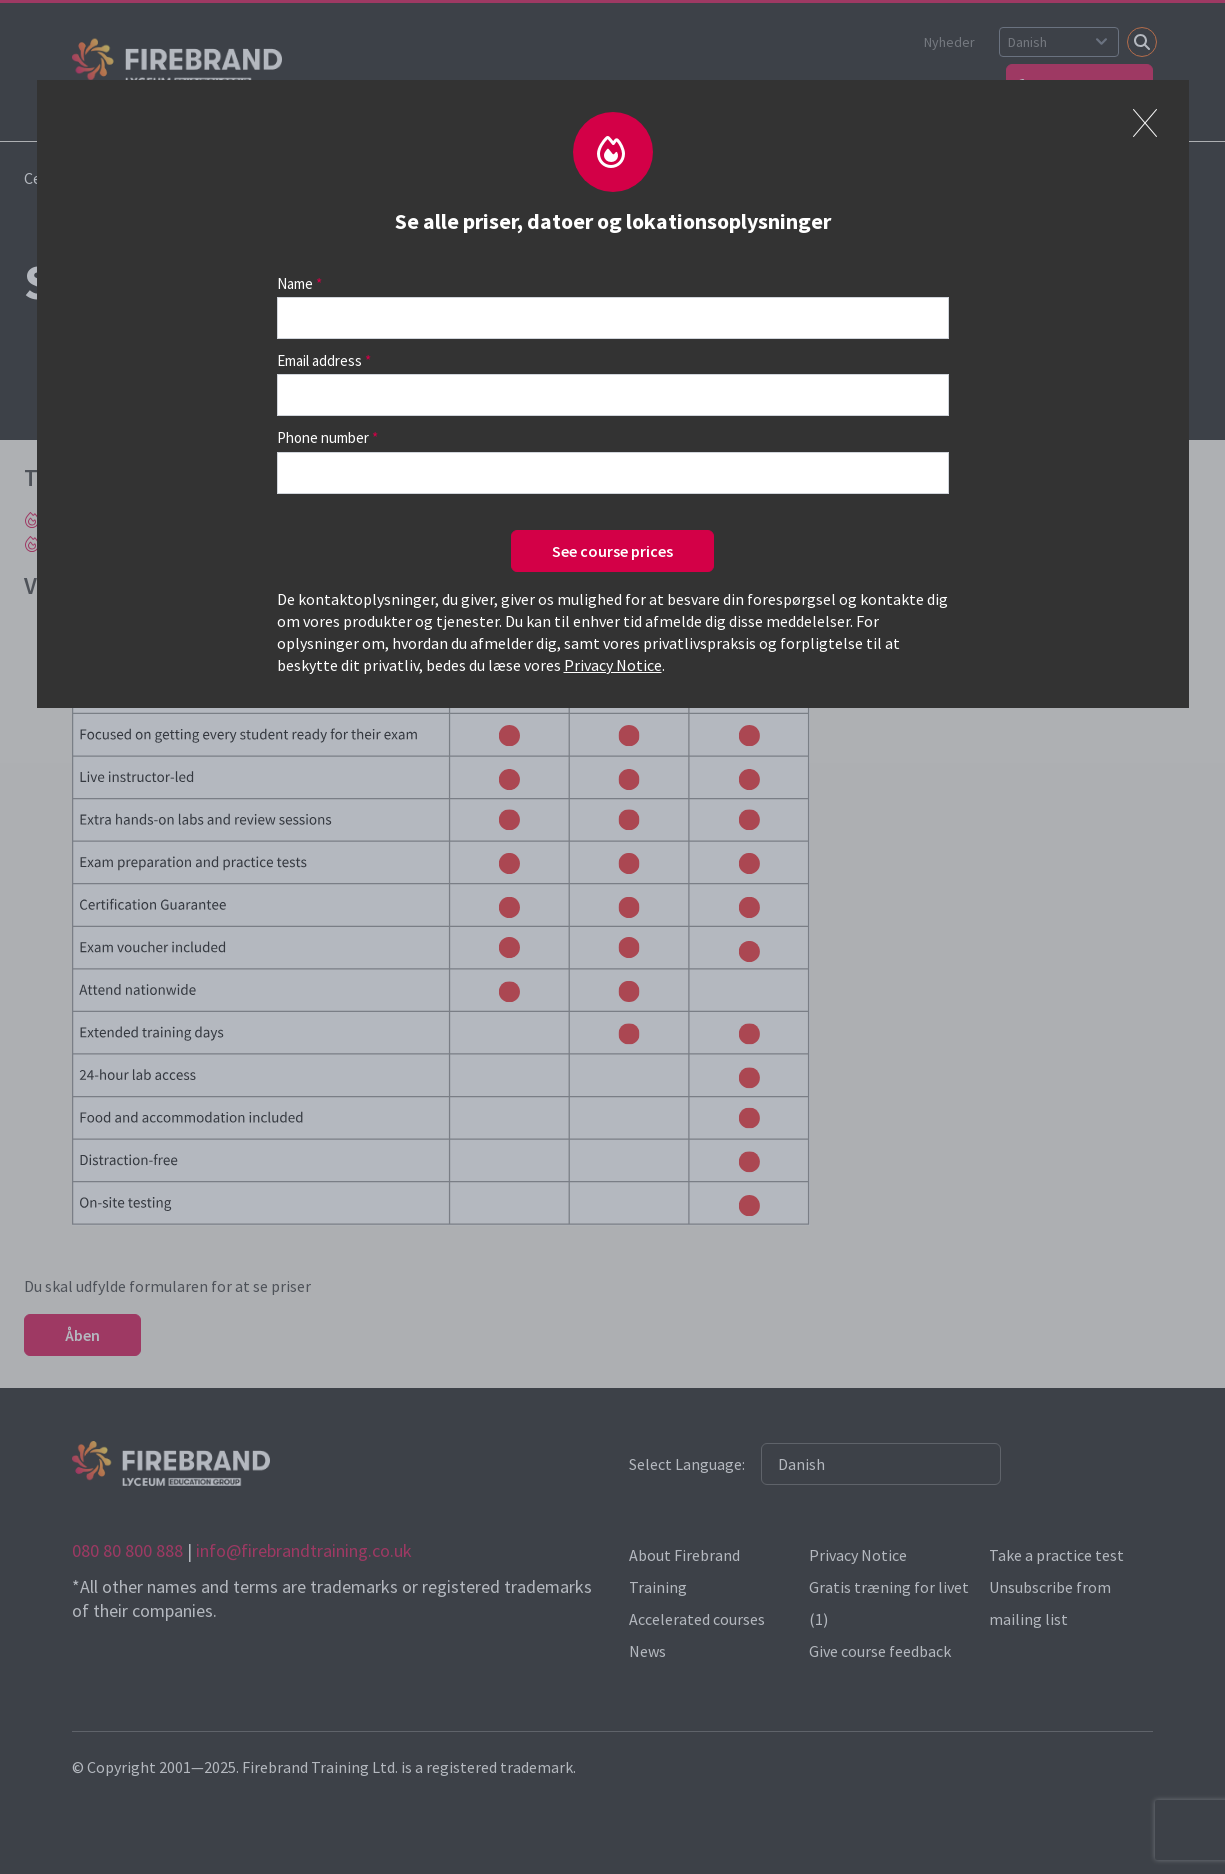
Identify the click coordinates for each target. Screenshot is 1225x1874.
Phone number (323, 437)
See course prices (612, 551)
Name (295, 283)
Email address (319, 360)
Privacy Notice (613, 665)
